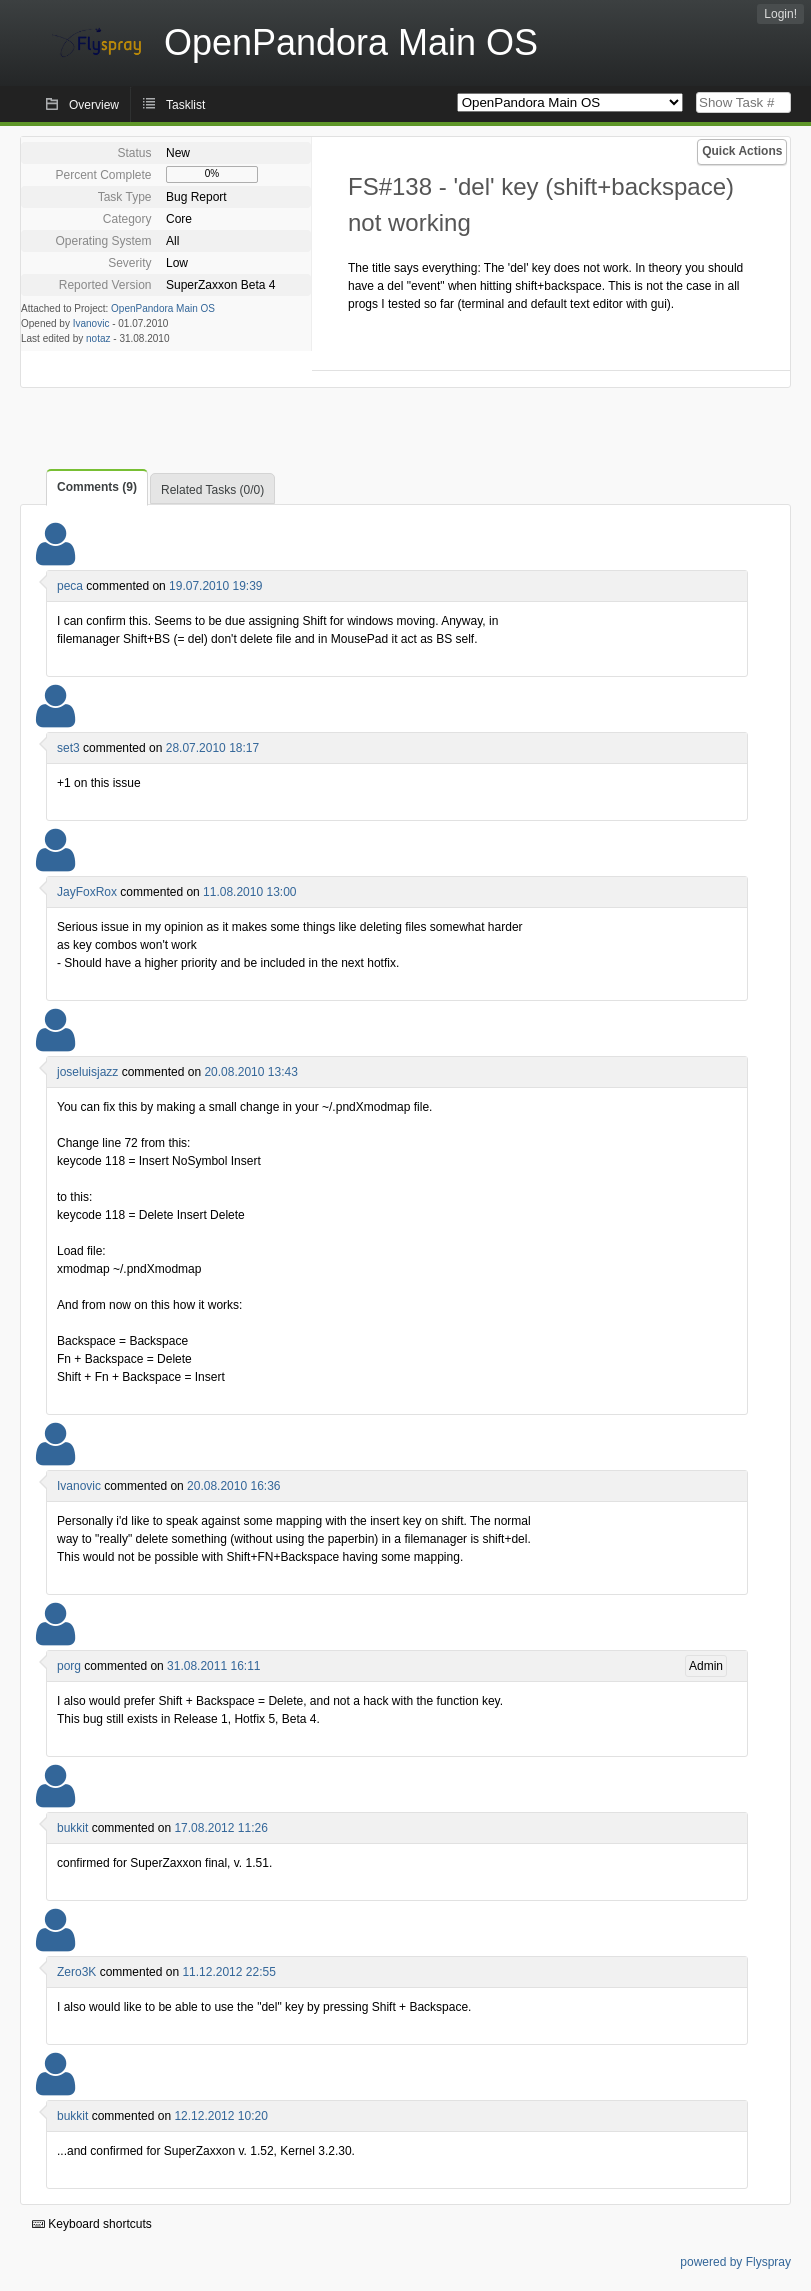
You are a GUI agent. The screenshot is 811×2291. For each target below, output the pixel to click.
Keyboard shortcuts (92, 2224)
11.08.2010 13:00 (249, 892)
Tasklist (185, 105)
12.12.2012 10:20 (220, 2116)
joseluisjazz (87, 1072)
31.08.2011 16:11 (213, 1666)
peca (70, 586)
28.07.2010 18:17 (212, 748)
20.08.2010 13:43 (250, 1072)
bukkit (72, 1828)
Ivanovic (91, 323)
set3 (68, 748)
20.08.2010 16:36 (233, 1486)
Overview (94, 105)
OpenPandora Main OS (163, 308)
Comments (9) (97, 487)
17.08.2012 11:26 (220, 1828)
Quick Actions (742, 151)
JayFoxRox (87, 892)
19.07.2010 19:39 (215, 586)
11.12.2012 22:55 (228, 1972)
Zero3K (76, 1972)
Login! (780, 14)
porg (69, 1666)
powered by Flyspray (735, 2262)
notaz (98, 338)
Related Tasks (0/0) (212, 490)
